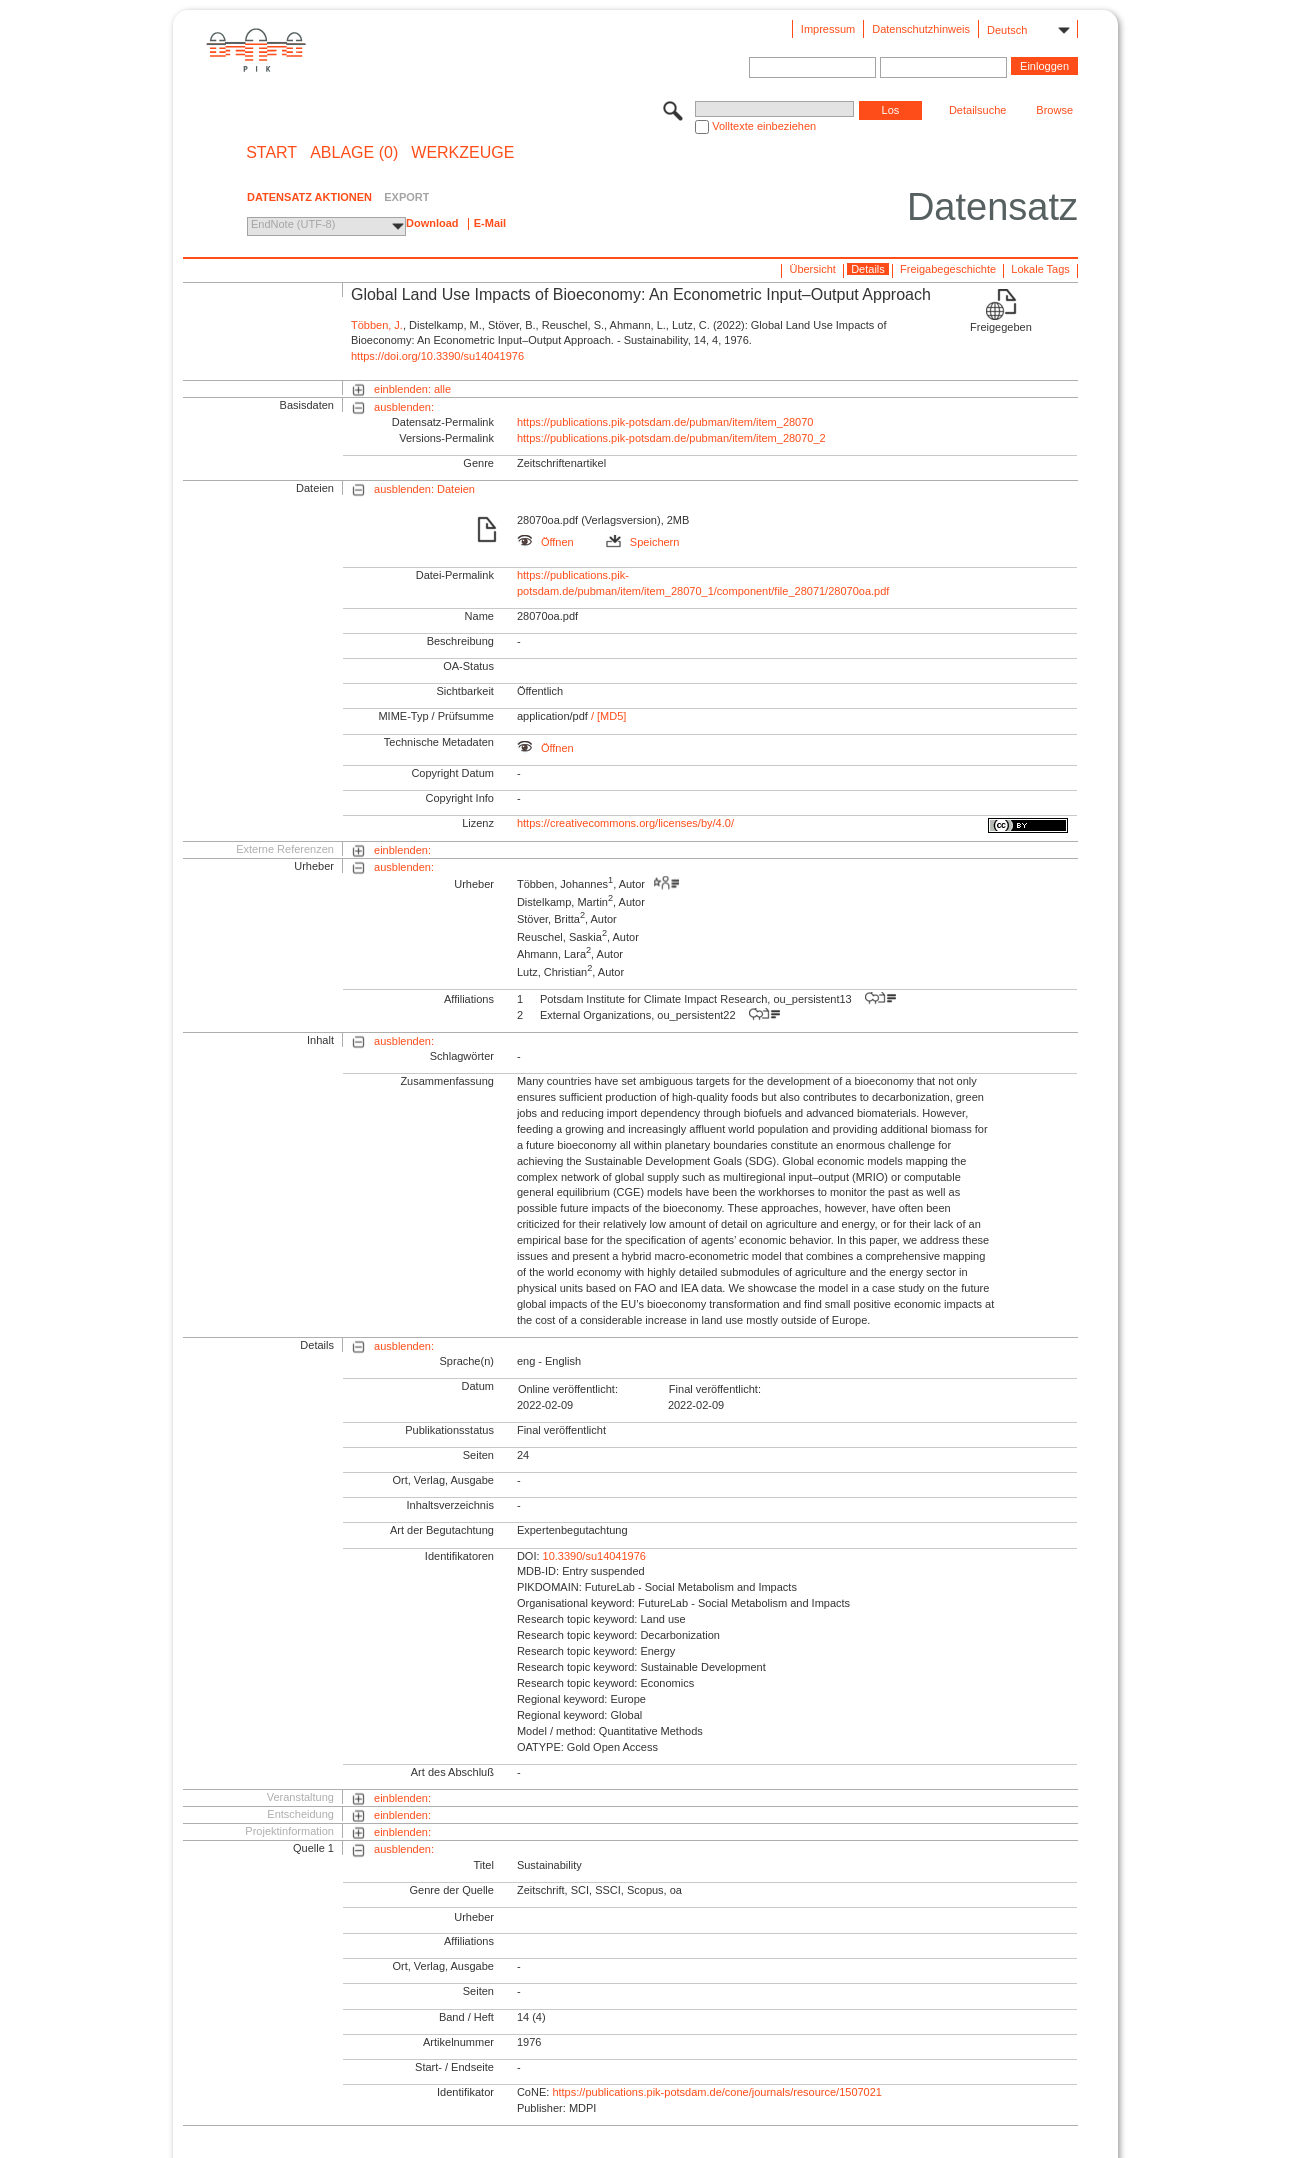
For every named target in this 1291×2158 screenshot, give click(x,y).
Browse (1054, 110)
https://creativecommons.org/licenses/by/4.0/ (625, 823)
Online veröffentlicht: (568, 1389)
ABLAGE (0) (354, 153)
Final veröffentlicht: (715, 1389)
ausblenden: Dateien (424, 489)
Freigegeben (1001, 327)
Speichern (643, 542)
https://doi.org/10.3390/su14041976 (437, 356)
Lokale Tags (1040, 269)
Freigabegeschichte (948, 269)
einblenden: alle (412, 389)
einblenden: (402, 850)
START (271, 153)
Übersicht (812, 269)
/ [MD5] (607, 716)
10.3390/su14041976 (594, 1556)
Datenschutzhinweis (921, 29)
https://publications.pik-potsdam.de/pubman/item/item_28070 (665, 422)
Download (432, 223)
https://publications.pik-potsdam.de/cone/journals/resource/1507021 (717, 2092)
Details (868, 269)
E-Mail (490, 223)
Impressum (828, 29)
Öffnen (545, 542)
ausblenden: (404, 407)
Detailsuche (977, 110)
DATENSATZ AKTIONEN (309, 197)
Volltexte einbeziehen (764, 126)
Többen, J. (377, 325)
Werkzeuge (462, 153)
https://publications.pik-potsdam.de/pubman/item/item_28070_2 (671, 438)
